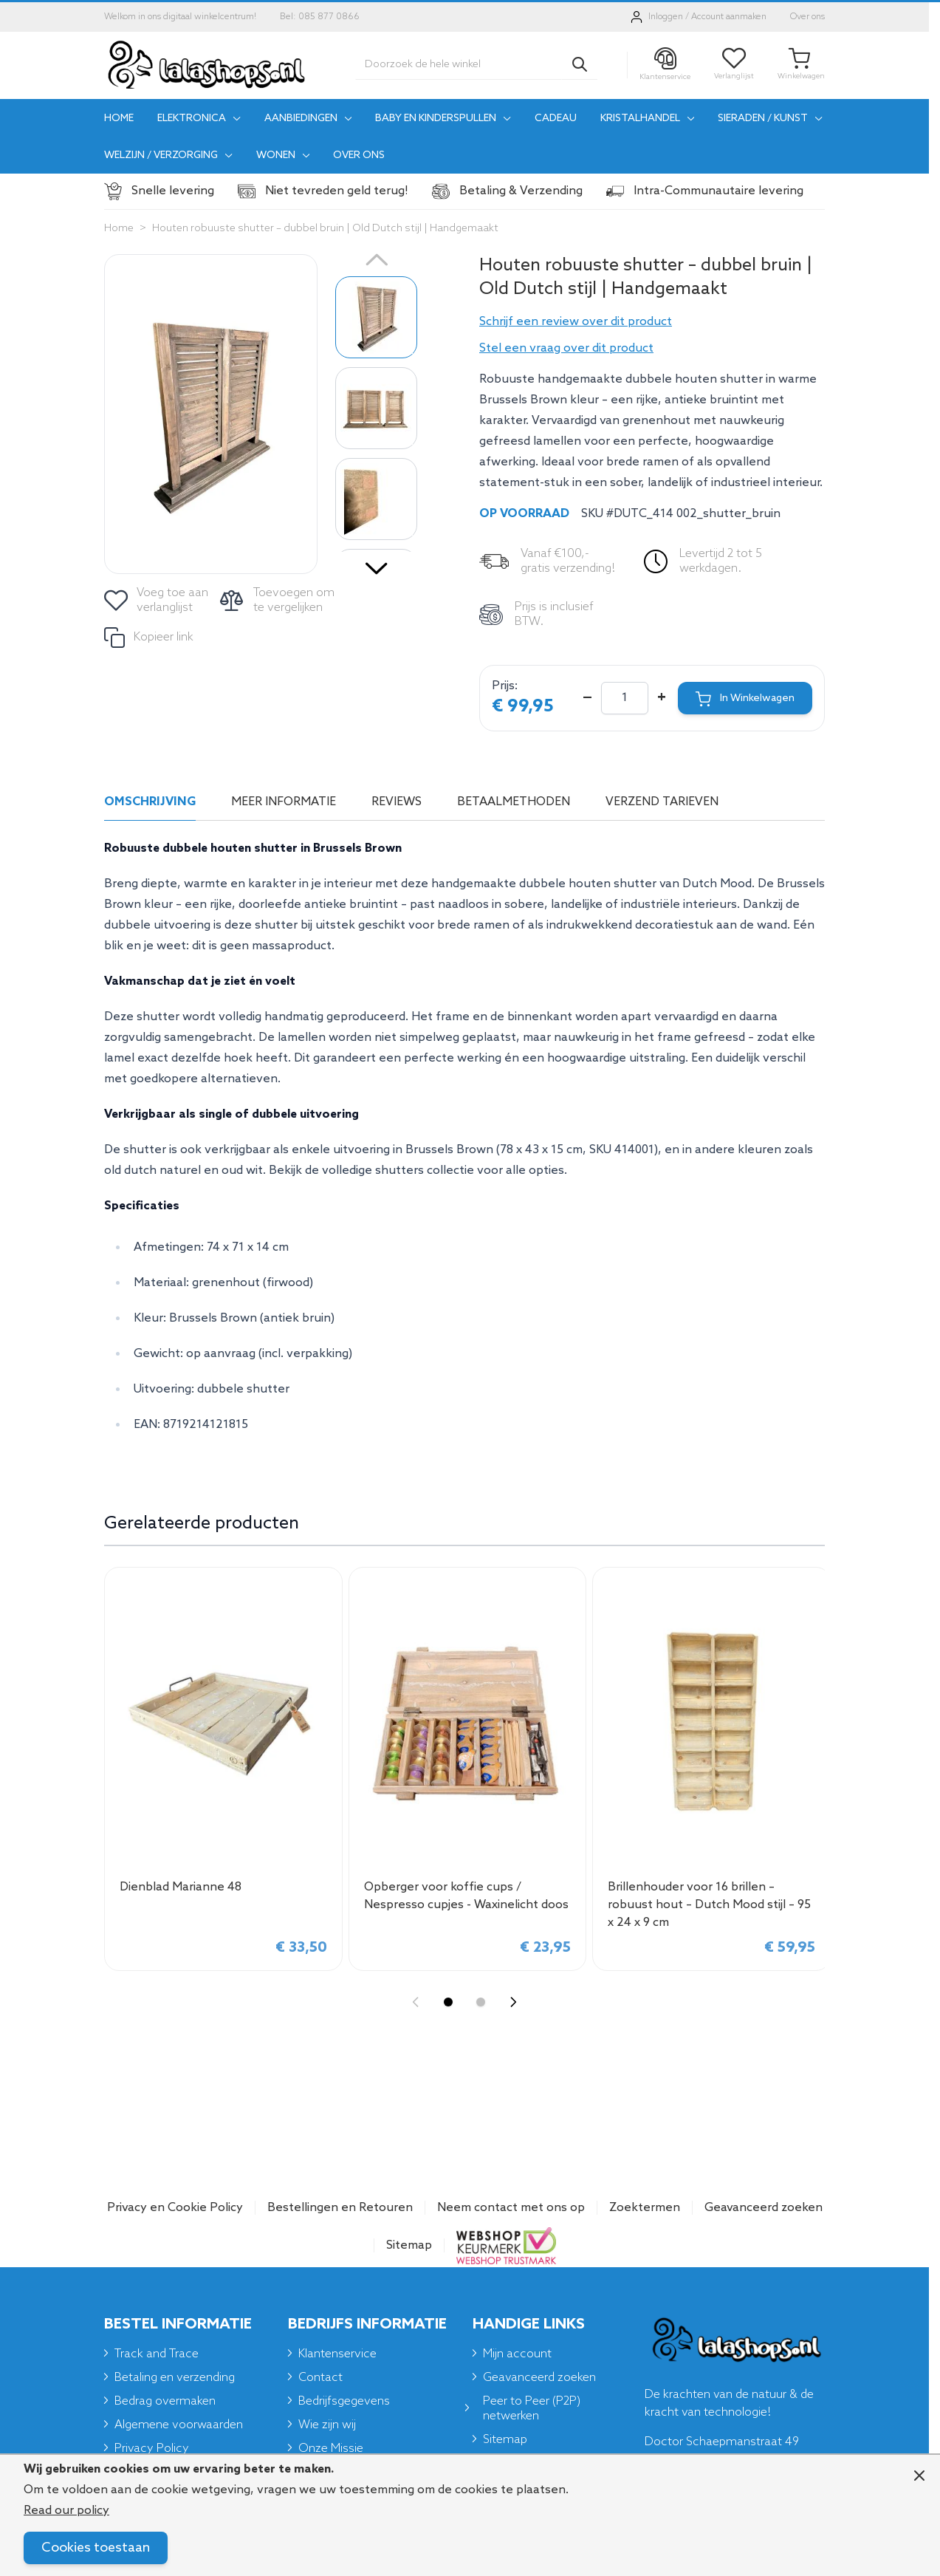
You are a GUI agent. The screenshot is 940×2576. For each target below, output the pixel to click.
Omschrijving (150, 802)
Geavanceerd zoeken (763, 2208)
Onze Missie (330, 2449)
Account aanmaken (728, 17)
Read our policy (66, 2511)
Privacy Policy (151, 2449)
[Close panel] (919, 2475)
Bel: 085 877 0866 (320, 17)
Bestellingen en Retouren (340, 2208)
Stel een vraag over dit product (566, 348)
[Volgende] (377, 563)
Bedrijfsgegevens (344, 2401)
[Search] (579, 64)
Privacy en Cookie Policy (175, 2208)
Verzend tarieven (661, 802)
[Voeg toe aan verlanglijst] (157, 600)
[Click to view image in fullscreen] (211, 414)
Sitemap (409, 2245)
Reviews (396, 802)
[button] (652, 322)
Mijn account (517, 2354)
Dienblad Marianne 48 (180, 1887)
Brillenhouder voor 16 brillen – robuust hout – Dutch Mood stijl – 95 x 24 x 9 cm (709, 1905)
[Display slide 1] (448, 2002)
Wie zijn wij (327, 2425)
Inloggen (665, 17)
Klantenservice (337, 2354)
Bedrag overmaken (165, 2401)
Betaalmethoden (513, 802)
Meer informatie (283, 802)
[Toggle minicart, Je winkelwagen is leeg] (801, 64)
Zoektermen (644, 2208)
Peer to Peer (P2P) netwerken (531, 2408)
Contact (320, 2378)
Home (119, 228)
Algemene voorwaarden (178, 2425)
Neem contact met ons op (511, 2208)
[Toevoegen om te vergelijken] (278, 600)
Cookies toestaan (95, 2548)
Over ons (807, 17)
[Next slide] (513, 2002)
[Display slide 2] (480, 2002)
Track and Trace (156, 2354)
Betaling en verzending (174, 2378)
